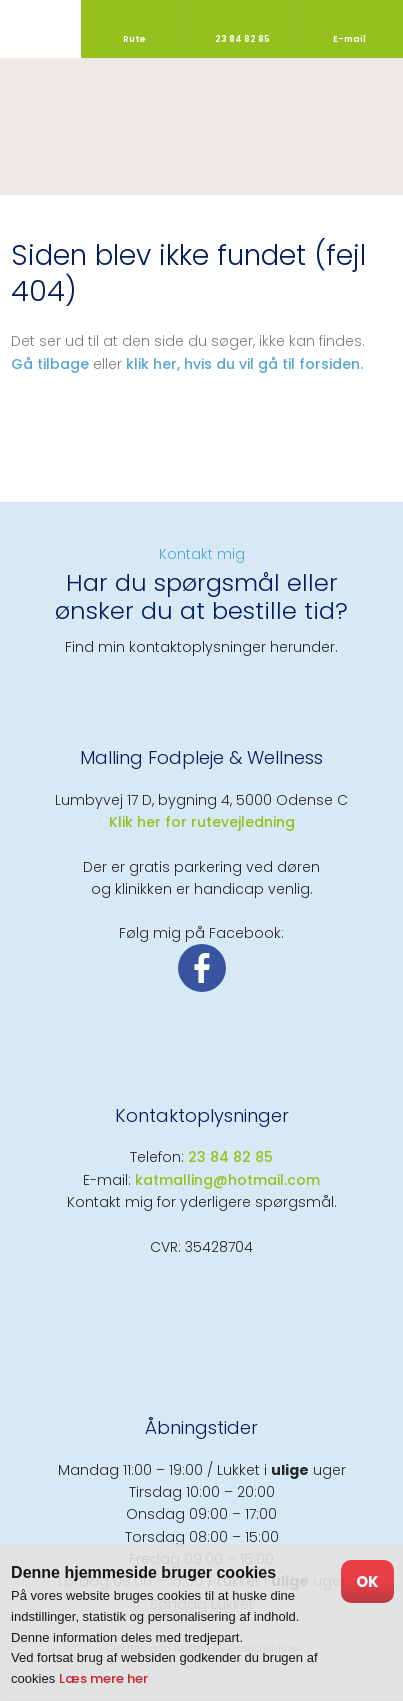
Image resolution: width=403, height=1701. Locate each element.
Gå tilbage (50, 364)
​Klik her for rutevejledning (202, 822)
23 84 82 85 (230, 1157)
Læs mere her (103, 1678)
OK (367, 1581)
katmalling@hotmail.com (227, 1180)
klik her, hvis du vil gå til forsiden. (244, 364)
